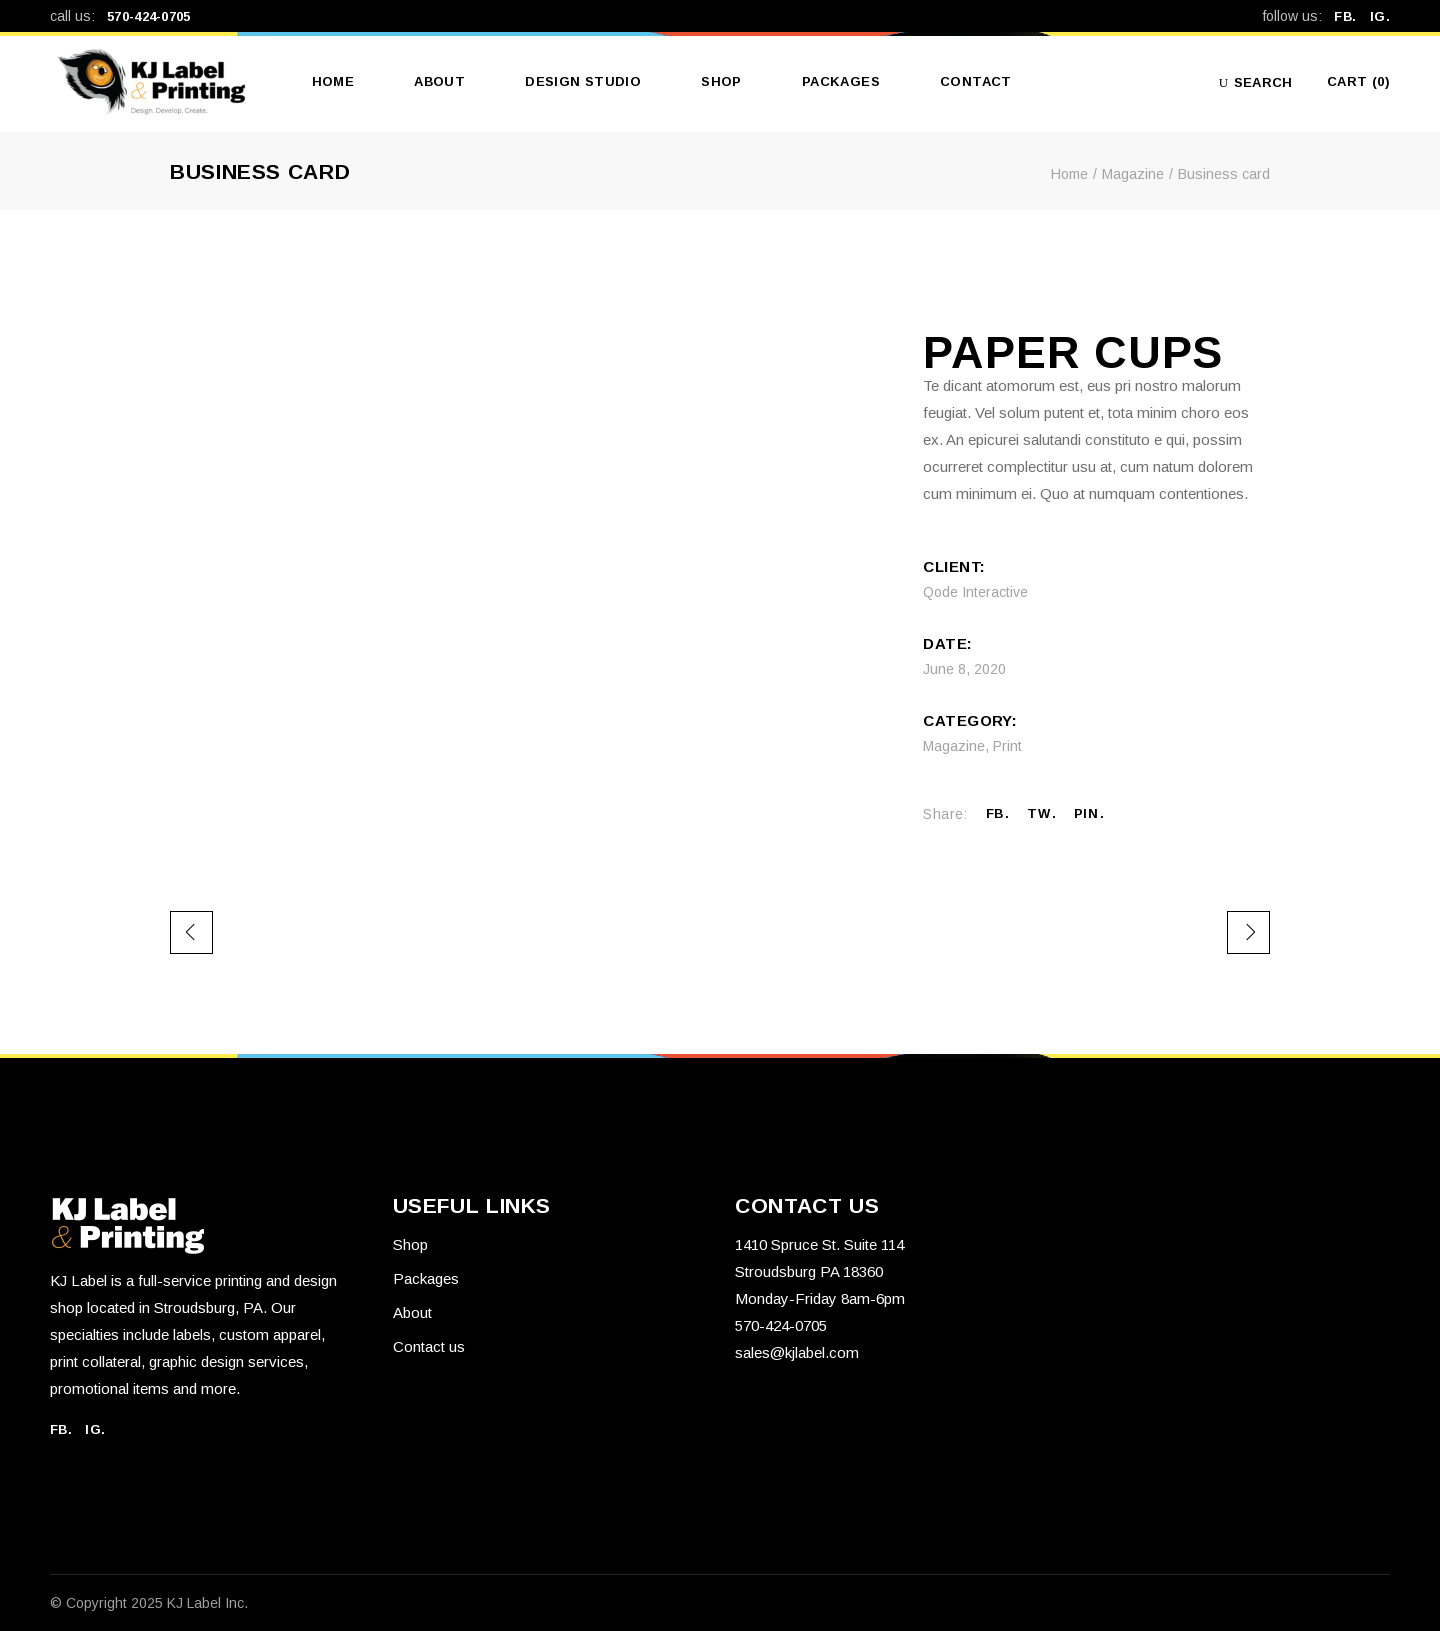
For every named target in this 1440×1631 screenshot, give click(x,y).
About (412, 1312)
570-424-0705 (149, 16)
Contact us (429, 1346)
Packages (426, 1278)
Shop (410, 1244)
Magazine (954, 746)
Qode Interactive (975, 592)
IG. (1380, 16)
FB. (1351, 16)
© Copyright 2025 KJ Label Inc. (149, 1603)
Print (1007, 746)
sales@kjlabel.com (797, 1352)
